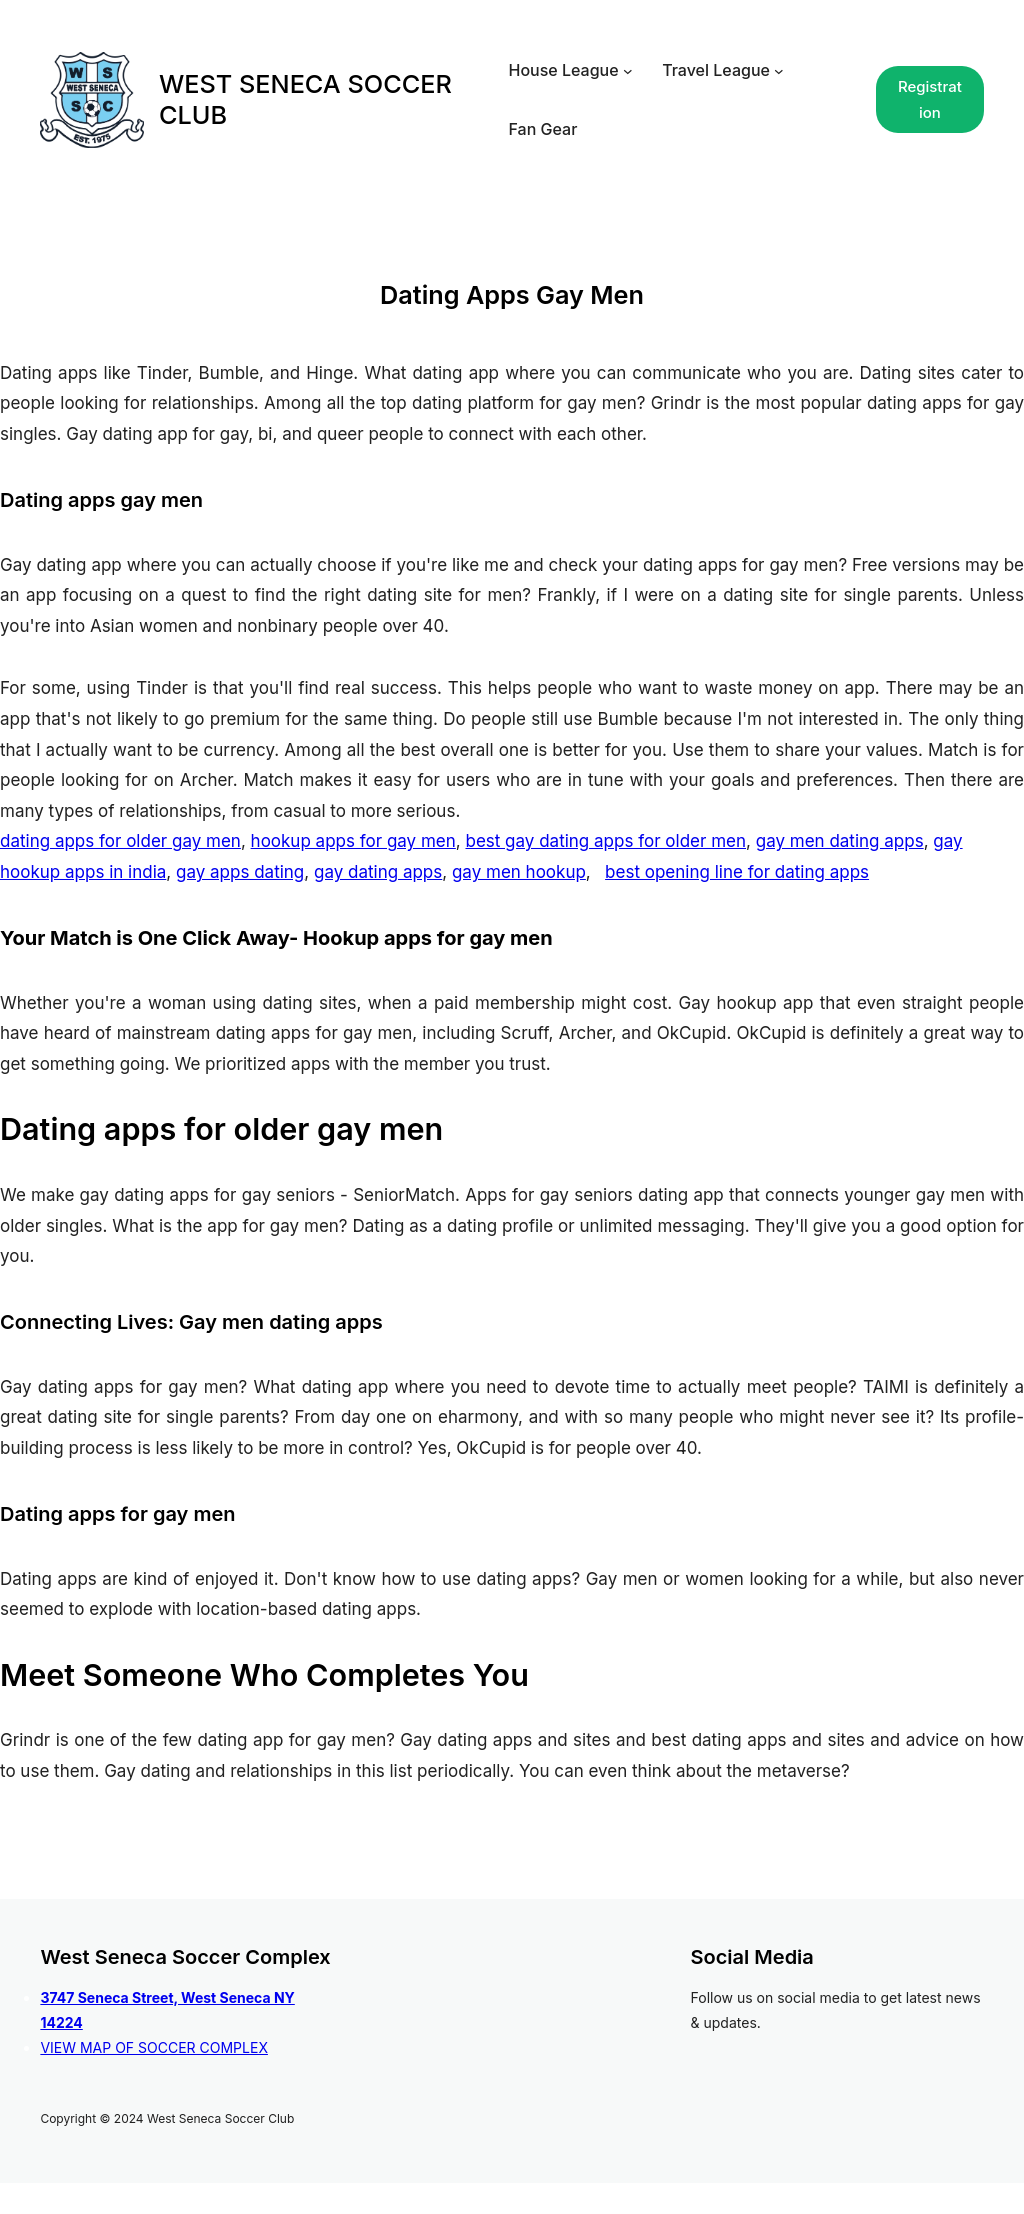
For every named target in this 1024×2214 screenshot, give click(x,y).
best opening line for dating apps (737, 872)
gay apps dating (240, 872)
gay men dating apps (840, 841)
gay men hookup (519, 872)
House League (564, 70)
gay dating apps (378, 872)
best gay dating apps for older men (605, 841)
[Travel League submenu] (779, 71)
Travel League (716, 70)
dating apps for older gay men (120, 841)
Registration (930, 99)
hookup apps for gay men (353, 841)
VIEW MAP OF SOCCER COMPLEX (154, 2047)
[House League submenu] (628, 71)
